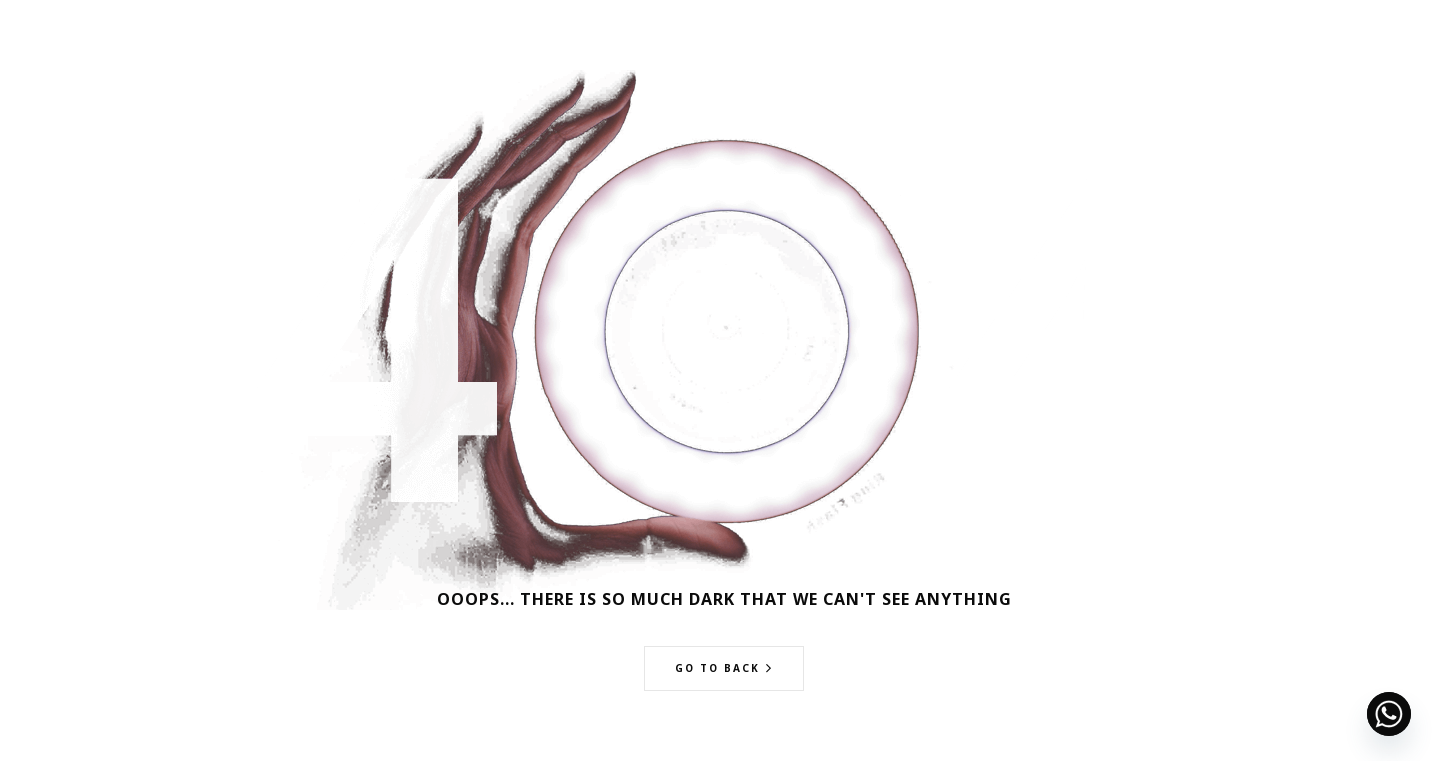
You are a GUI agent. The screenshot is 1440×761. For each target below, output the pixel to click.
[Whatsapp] (1389, 714)
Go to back (717, 668)
